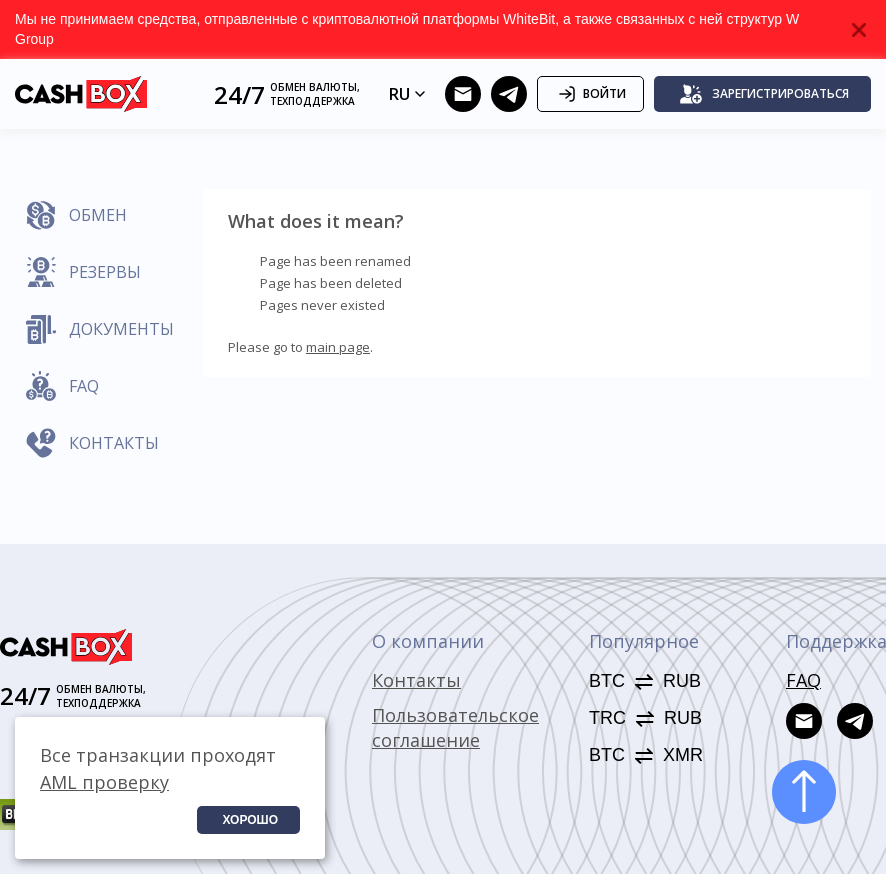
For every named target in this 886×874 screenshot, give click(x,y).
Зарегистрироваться (764, 94)
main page (338, 347)
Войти (590, 94)
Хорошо (250, 820)
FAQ (803, 680)
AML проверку (104, 782)
